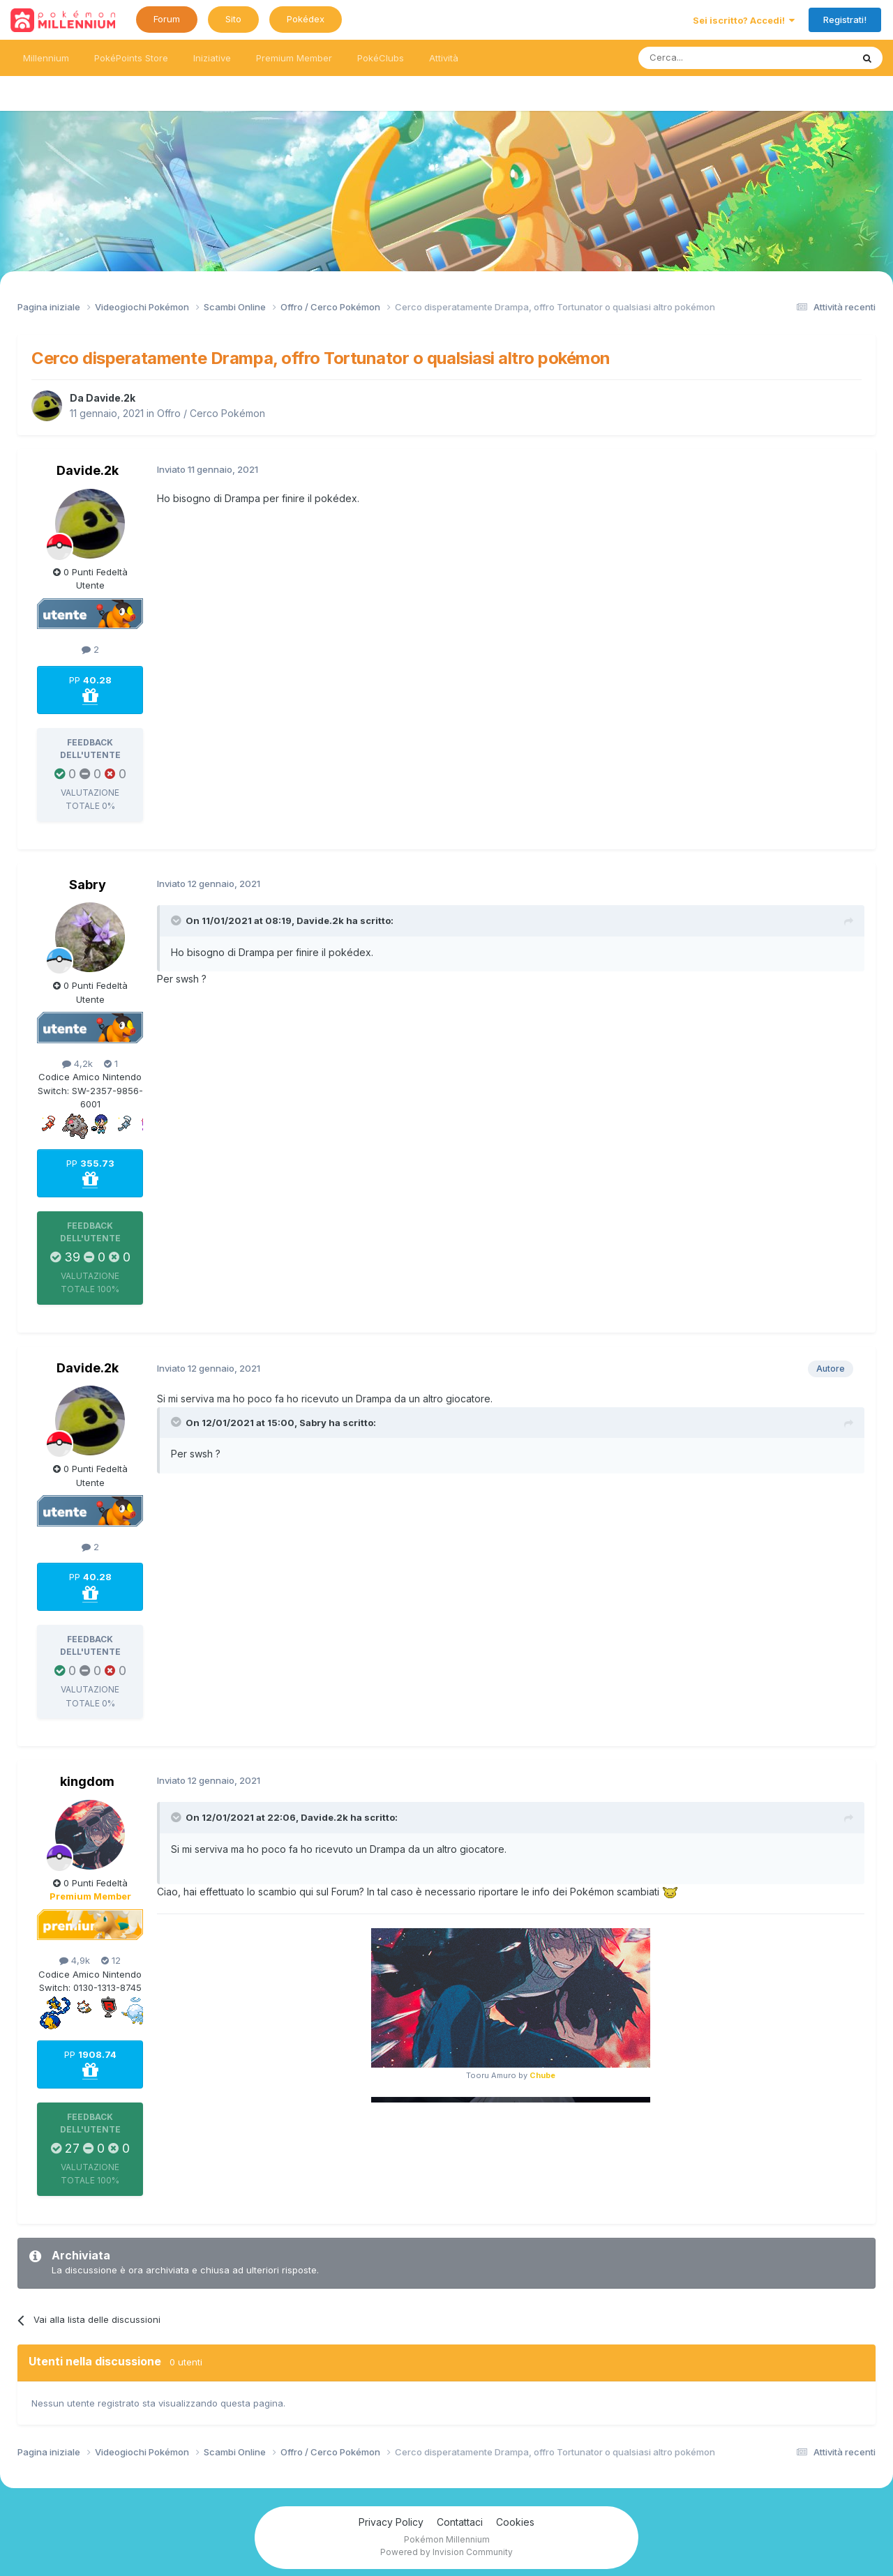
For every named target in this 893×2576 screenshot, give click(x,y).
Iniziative (212, 57)
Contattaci (460, 2522)
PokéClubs (380, 57)
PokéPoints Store (131, 57)
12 (111, 1960)
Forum (166, 18)
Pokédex (305, 18)
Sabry (87, 884)
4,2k (77, 1063)
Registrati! (844, 19)
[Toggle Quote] (177, 920)
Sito (233, 18)
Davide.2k (110, 398)
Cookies (515, 2522)
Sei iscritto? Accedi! (744, 20)
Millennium (46, 57)
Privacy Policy (391, 2522)
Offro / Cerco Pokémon (211, 413)
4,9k (74, 1960)
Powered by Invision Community (446, 2552)
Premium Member (294, 57)
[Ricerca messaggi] (712, 58)
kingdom (87, 1781)
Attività (443, 57)
